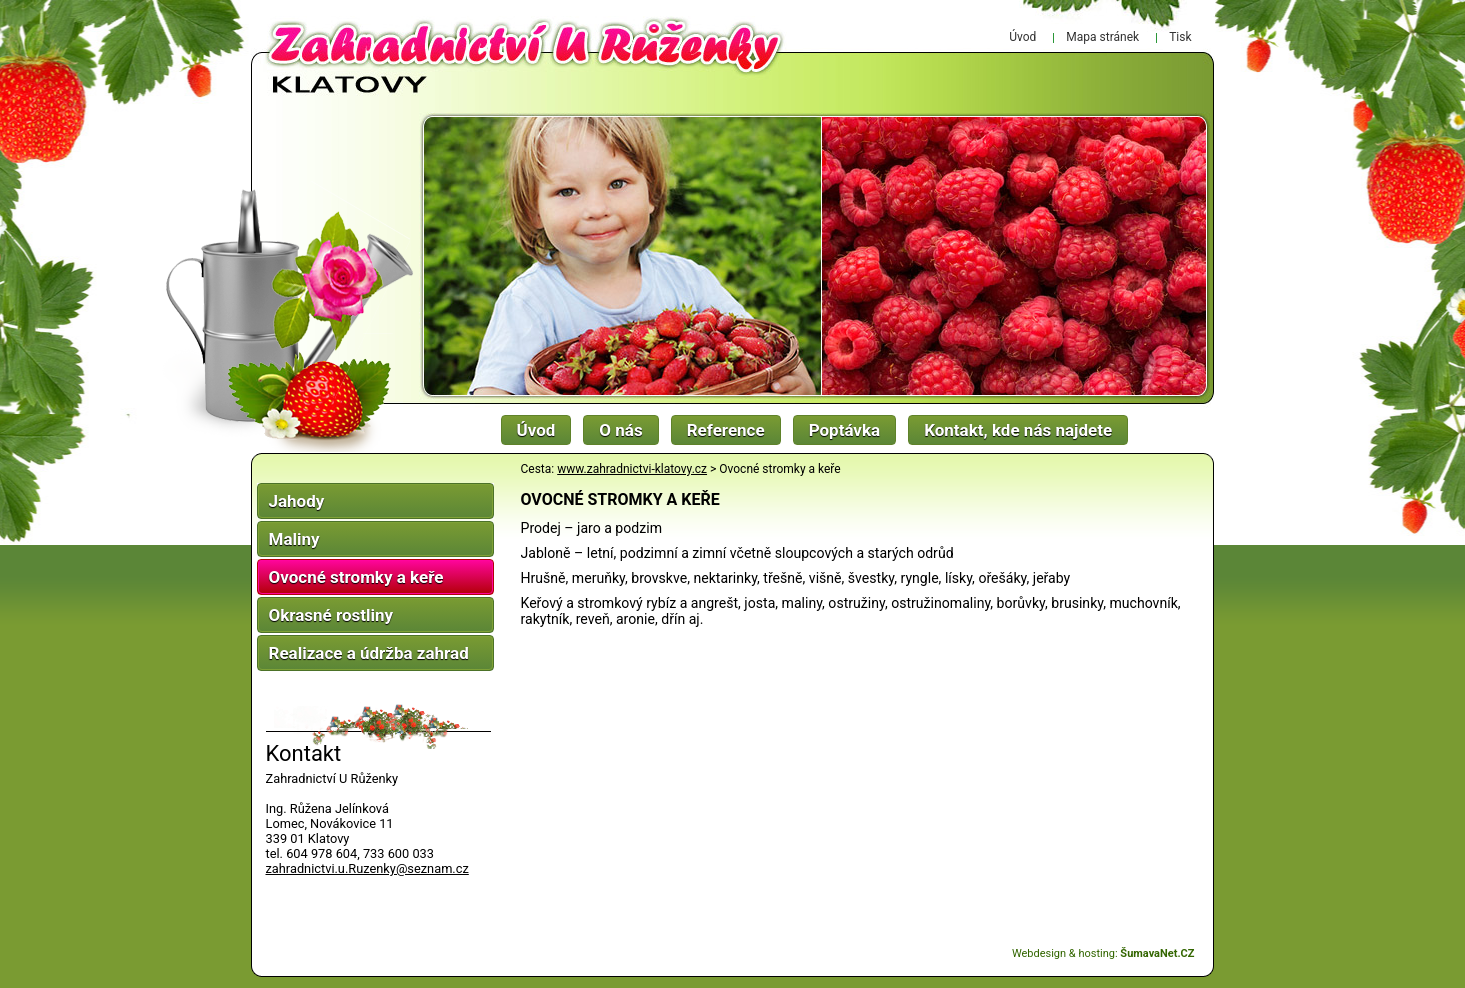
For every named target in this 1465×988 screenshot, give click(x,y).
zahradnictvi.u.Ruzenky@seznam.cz (367, 868)
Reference (726, 430)
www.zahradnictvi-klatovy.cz (632, 469)
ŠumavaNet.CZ (1157, 953)
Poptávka (845, 430)
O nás (620, 430)
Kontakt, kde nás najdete (1018, 430)
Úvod (536, 430)
